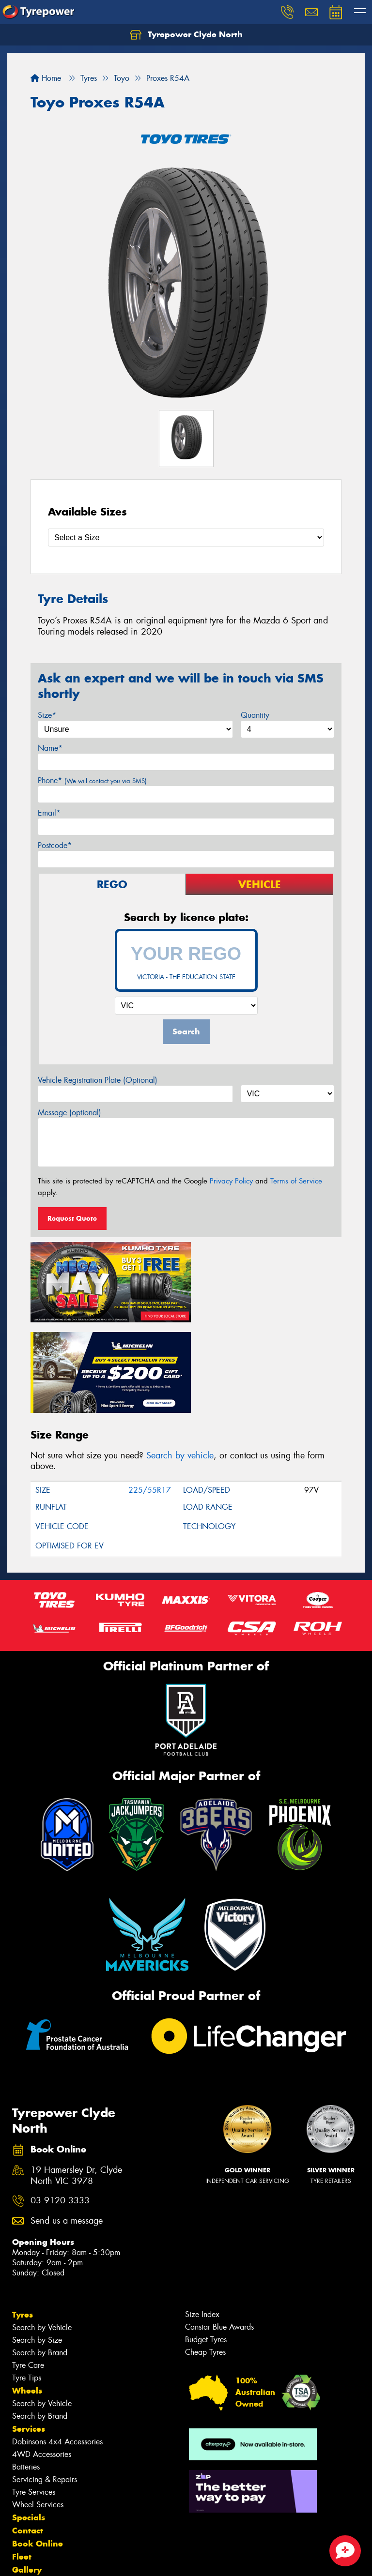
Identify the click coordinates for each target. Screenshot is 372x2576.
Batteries (26, 2372)
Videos (26, 2501)
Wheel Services (37, 2410)
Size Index (202, 2219)
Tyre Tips (26, 2283)
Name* (50, 748)
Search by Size (37, 2245)
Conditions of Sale (129, 2560)
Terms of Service (296, 1181)
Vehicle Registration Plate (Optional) (97, 1080)
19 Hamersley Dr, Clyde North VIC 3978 (76, 2081)
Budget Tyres (206, 2245)
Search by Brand (39, 2258)
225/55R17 (149, 1395)
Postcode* (55, 845)
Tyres (22, 2219)
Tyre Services (33, 2397)
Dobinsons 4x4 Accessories (57, 2347)
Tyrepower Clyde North (186, 35)
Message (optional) (69, 1112)
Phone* (92, 780)
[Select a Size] (186, 537)
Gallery (27, 2475)
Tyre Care (28, 2270)
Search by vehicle (180, 1360)
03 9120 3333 (60, 2105)
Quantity (255, 715)
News (23, 2488)
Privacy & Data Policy (69, 2560)
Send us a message (67, 2126)
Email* (49, 813)
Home (46, 78)
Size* (47, 715)
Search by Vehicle (42, 2232)
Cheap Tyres (205, 2257)
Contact (27, 2435)
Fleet (21, 2461)
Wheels (27, 2295)
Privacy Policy (231, 1181)
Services (28, 2334)
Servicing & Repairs (44, 2384)
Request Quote (72, 1218)
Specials (28, 2422)
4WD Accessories (41, 2359)
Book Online (37, 2448)
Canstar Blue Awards (219, 2232)
